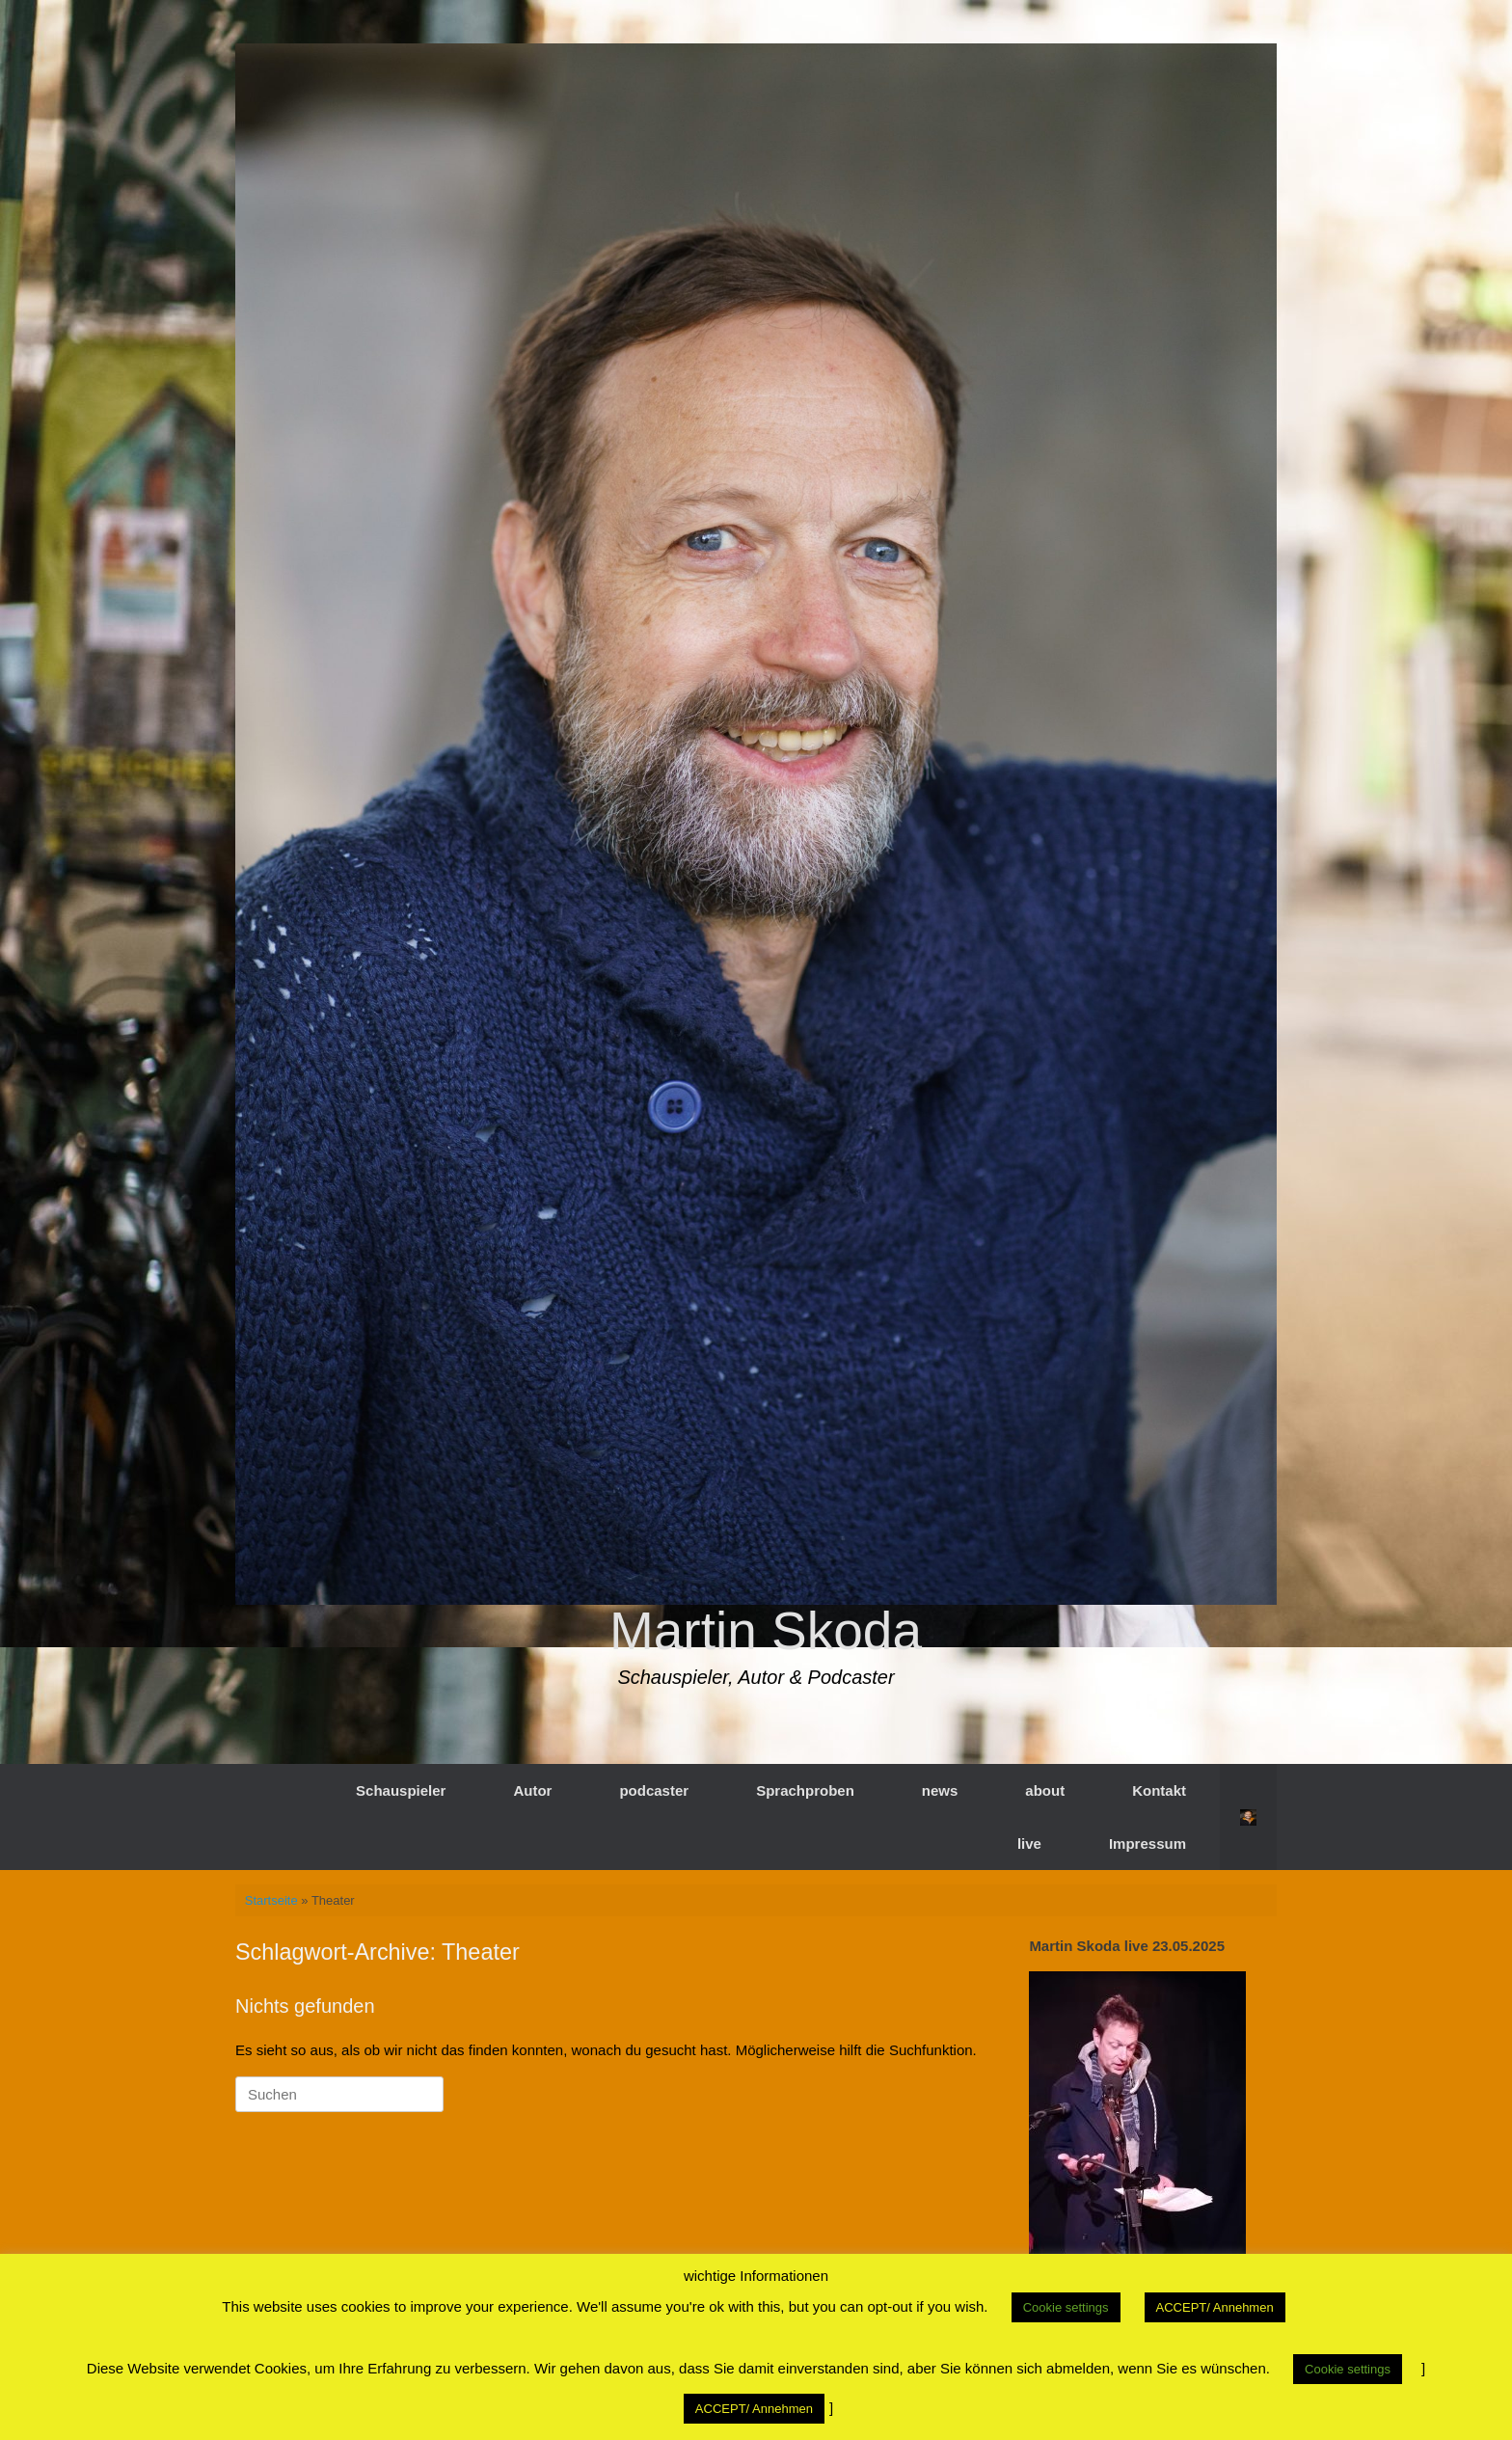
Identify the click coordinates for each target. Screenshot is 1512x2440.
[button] (1248, 1817)
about (1045, 1790)
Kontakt (1159, 1790)
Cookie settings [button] (1066, 2307)
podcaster (653, 1790)
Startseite (271, 1900)
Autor (532, 1790)
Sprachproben (805, 1790)
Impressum (1147, 1843)
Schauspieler (401, 1790)
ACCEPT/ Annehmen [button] (1215, 2307)
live (1029, 1843)
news (940, 1790)
